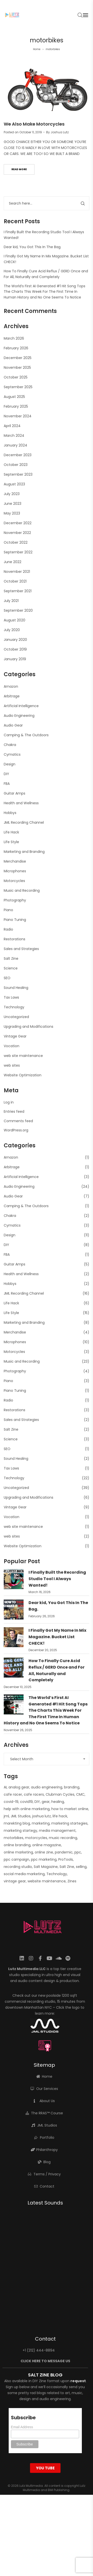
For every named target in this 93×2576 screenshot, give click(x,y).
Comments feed (18, 1120)
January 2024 (15, 445)
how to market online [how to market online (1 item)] (69, 1808)
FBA (7, 783)
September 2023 (18, 474)
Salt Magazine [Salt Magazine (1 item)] (46, 1866)
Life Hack (11, 832)
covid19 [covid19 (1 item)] (26, 1801)
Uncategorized (16, 1016)
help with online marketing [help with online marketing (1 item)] (27, 1808)
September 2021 (17, 591)
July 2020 (12, 629)
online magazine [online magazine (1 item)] (46, 1844)
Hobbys (10, 812)
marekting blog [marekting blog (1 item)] (17, 1823)
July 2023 (12, 493)
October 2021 (15, 581)
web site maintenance (23, 1055)
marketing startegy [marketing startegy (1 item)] (20, 1830)
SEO (7, 977)
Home (36, 49)
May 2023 (12, 513)
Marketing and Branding (24, 851)
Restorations (14, 939)
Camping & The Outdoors (26, 735)
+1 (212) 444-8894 (39, 2350)
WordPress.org (16, 1130)
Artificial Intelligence (21, 705)
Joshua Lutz (60, 132)
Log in (9, 1102)
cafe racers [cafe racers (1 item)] (34, 1794)
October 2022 (16, 542)
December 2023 (17, 454)
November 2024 (17, 416)
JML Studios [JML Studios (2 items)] (21, 1816)
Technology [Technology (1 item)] (56, 1873)
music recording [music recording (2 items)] (63, 1837)
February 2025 (16, 406)
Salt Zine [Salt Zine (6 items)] (67, 1866)
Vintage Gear (15, 1036)
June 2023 (12, 503)
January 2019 (15, 659)
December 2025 (17, 357)
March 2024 (14, 435)
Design (9, 764)
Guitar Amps (14, 793)
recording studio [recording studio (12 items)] (18, 1866)
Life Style (11, 841)
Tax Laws (11, 997)
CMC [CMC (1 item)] (80, 1794)
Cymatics (12, 754)
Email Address (22, 2427)
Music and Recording (22, 890)
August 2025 (14, 396)
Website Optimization (22, 1075)
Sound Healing (16, 987)
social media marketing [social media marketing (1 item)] (24, 1873)
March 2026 (14, 338)
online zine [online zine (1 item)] (44, 1852)
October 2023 (16, 464)
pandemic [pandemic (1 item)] (64, 1852)
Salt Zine (11, 958)
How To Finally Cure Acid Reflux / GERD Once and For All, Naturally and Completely (57, 1670)
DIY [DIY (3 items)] (37, 1801)
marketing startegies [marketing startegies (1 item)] (69, 1823)
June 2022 (12, 561)
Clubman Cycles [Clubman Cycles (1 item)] (60, 1794)
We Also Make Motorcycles (34, 124)
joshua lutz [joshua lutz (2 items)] (41, 1816)
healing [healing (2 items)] (57, 1801)
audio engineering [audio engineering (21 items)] (46, 1787)
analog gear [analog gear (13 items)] (18, 1787)
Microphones (15, 871)
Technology (14, 1007)
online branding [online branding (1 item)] (17, 1844)
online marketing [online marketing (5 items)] (18, 1852)
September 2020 (18, 610)
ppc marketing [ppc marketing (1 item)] (44, 1859)
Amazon (11, 686)
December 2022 (17, 522)
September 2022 (18, 552)
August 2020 (14, 620)
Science (11, 968)
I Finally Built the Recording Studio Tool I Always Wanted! (57, 1578)
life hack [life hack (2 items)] (60, 1816)
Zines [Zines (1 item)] (71, 1881)
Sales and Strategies (21, 948)
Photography (15, 900)
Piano (8, 909)
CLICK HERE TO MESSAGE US (45, 2360)
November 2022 (17, 532)
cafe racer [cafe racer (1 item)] (13, 1794)
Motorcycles (14, 880)
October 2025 (16, 377)
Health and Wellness (21, 803)
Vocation (11, 1045)
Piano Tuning (15, 919)
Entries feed (14, 1111)
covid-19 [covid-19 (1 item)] (11, 1801)
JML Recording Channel (24, 822)
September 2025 (18, 386)
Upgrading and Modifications (28, 1026)
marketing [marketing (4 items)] (41, 1823)
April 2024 (12, 425)
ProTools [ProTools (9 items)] (65, 1859)
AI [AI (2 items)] (5, 1787)
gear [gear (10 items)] (46, 1801)
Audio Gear (13, 725)
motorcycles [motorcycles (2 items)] (36, 1837)
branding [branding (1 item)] (71, 1787)
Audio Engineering (19, 715)
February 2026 (16, 348)
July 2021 (11, 600)
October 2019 (15, 649)
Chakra (10, 744)
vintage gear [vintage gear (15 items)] (15, 1881)
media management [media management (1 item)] (57, 1830)
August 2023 (14, 484)
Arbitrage (12, 696)
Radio (8, 929)
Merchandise (15, 861)
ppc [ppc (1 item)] (77, 1852)
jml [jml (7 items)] (6, 1816)
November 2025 (17, 367)
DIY (6, 773)
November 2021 (17, 571)
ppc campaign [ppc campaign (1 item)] (16, 1859)
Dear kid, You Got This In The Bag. (32, 246)
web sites (12, 1065)
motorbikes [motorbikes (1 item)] (13, 1837)
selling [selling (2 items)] (81, 1866)
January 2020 (15, 639)
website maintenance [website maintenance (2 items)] (47, 1881)
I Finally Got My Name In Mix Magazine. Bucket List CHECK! (57, 1636)
